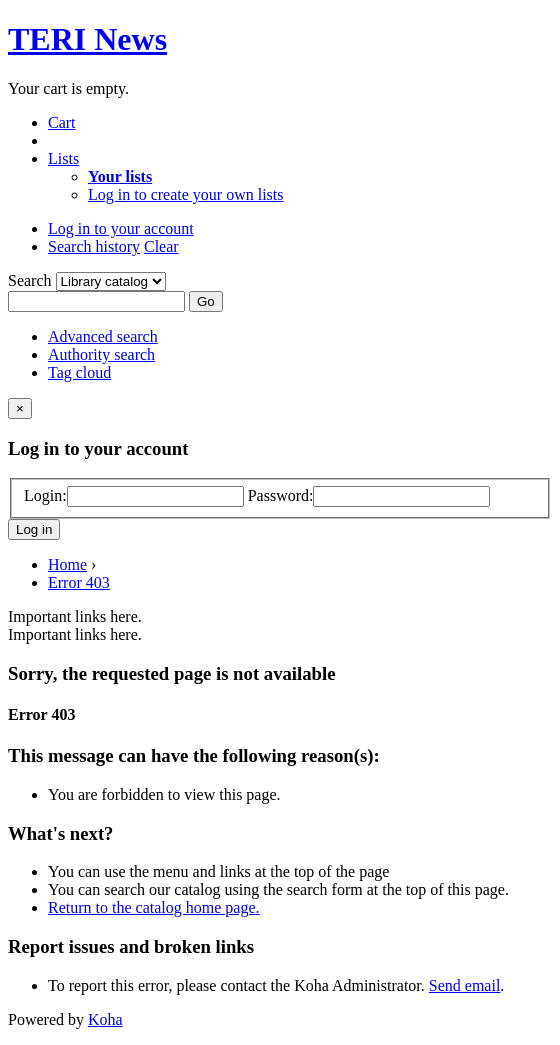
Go (206, 301)
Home (67, 564)
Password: (281, 495)
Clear (161, 246)
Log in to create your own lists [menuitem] (186, 194)
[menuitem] (120, 176)
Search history (94, 246)
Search (32, 280)
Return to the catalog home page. (153, 907)
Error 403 (79, 582)
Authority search (101, 354)
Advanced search (103, 336)
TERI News (87, 39)
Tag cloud (79, 372)
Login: (45, 495)
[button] (62, 122)
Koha (105, 1019)
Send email (465, 985)
